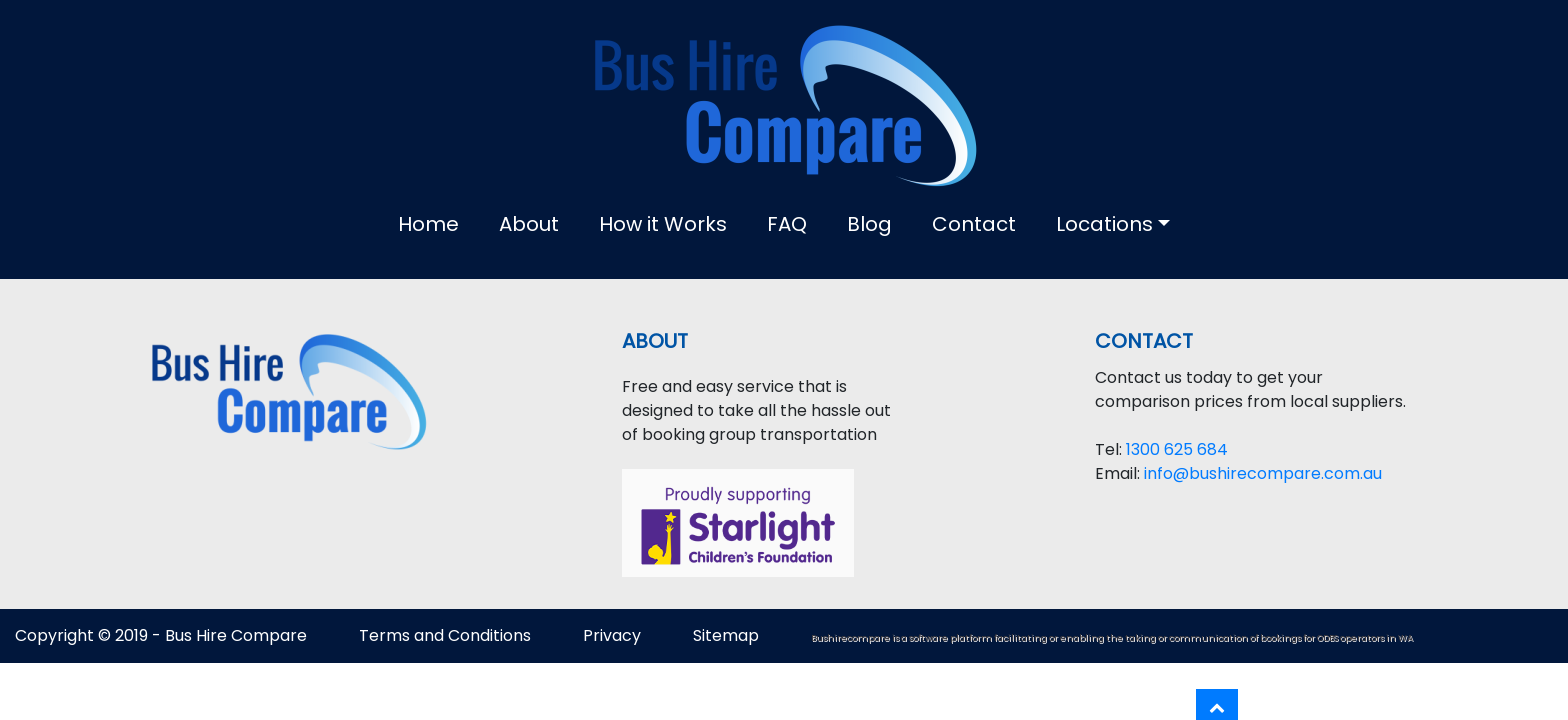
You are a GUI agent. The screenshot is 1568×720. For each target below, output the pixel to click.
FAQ (787, 224)
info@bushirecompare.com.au (1263, 473)
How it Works (663, 224)
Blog (869, 224)
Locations (1104, 224)
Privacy (612, 635)
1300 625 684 (1177, 449)
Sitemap (728, 635)
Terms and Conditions (445, 635)
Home (428, 224)
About (529, 224)
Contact (974, 224)
